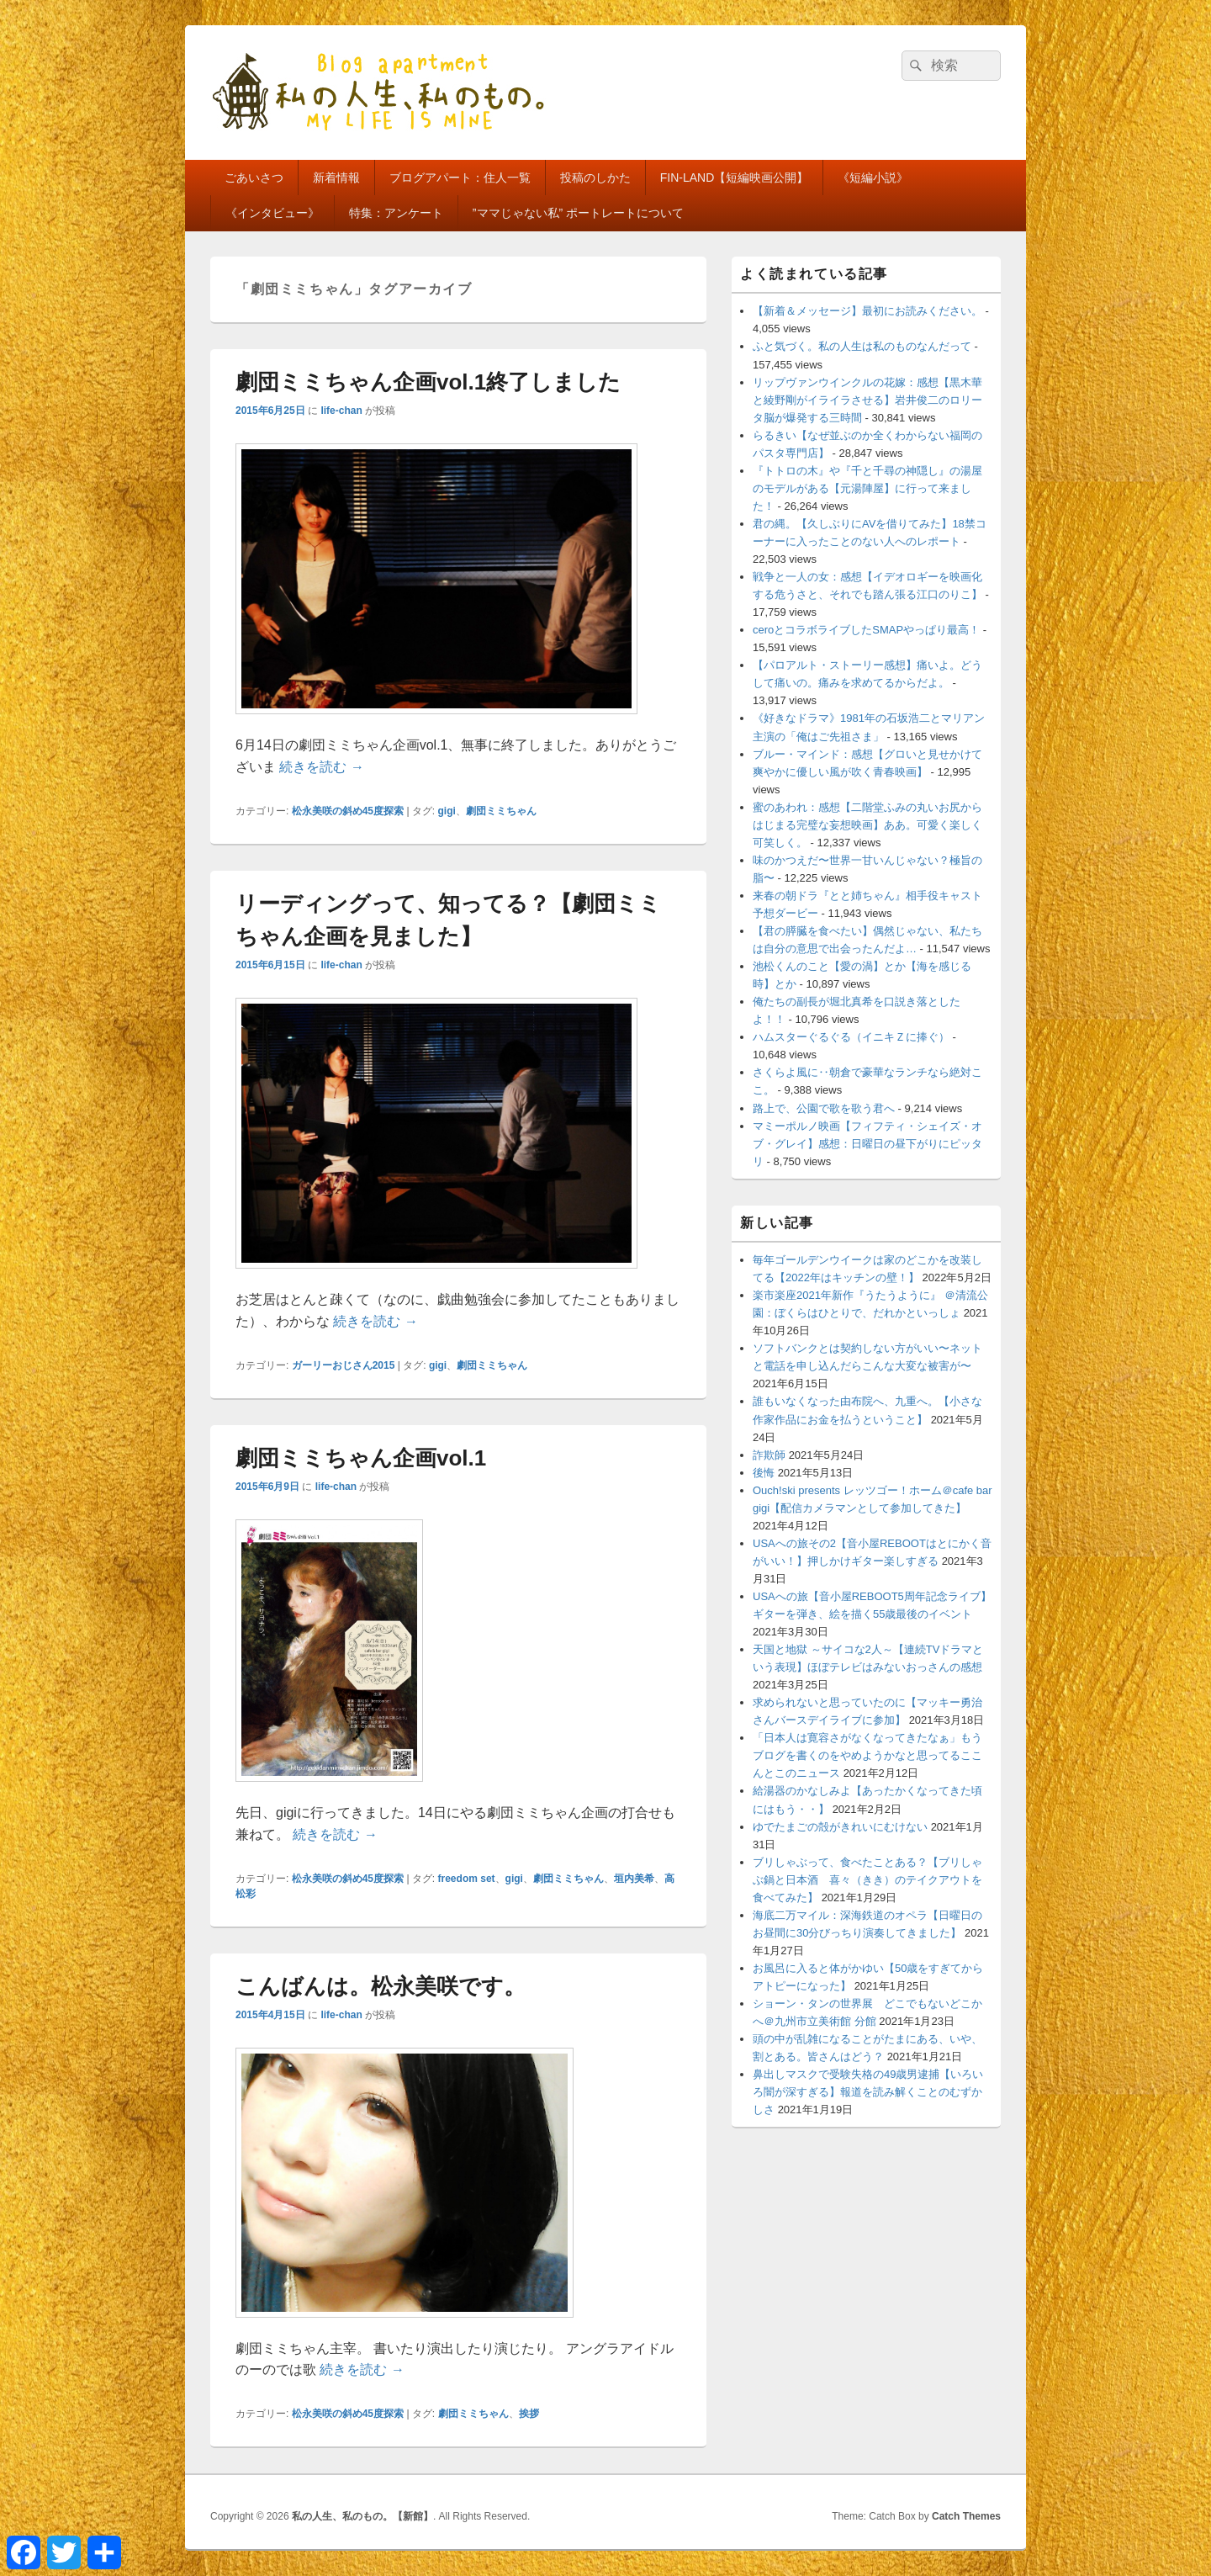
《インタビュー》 (272, 213)
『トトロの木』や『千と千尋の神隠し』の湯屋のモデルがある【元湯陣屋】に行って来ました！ (867, 488)
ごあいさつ (254, 177)
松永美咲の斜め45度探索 (348, 811)
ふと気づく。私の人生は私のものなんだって (862, 346)
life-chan (341, 410)
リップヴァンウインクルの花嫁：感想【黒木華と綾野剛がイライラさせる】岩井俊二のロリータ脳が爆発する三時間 (867, 400)
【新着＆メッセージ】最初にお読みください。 (867, 311)
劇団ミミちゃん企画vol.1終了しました (428, 382)
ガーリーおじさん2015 (343, 1365)
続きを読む (321, 767)
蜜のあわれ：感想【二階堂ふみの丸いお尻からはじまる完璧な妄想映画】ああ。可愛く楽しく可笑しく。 (867, 825)
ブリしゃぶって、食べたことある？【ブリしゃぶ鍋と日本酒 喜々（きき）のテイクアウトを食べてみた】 (867, 1880)
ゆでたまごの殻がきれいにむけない (840, 1827)
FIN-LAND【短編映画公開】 (734, 177)
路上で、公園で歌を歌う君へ (824, 1108)
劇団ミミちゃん (501, 811)
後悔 (764, 1472)
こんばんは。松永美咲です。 (380, 1986)
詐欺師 (769, 1455)
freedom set (466, 1878)
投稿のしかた (595, 177)
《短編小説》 (873, 177)
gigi (447, 811)
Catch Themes (966, 2516)
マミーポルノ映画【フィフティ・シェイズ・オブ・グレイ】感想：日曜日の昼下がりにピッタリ (867, 1144)
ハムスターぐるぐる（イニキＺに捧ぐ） (851, 1037)
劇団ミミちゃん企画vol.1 (360, 1458)
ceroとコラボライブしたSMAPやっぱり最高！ (866, 629)
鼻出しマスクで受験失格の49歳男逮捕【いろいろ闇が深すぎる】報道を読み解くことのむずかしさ (868, 2092)
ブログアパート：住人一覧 (460, 177)
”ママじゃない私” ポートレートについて (578, 213)
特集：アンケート (396, 213)
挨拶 (529, 2414)
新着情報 (336, 177)
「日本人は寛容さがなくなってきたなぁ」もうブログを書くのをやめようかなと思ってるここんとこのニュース (867, 1755)
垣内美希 (634, 1878)
